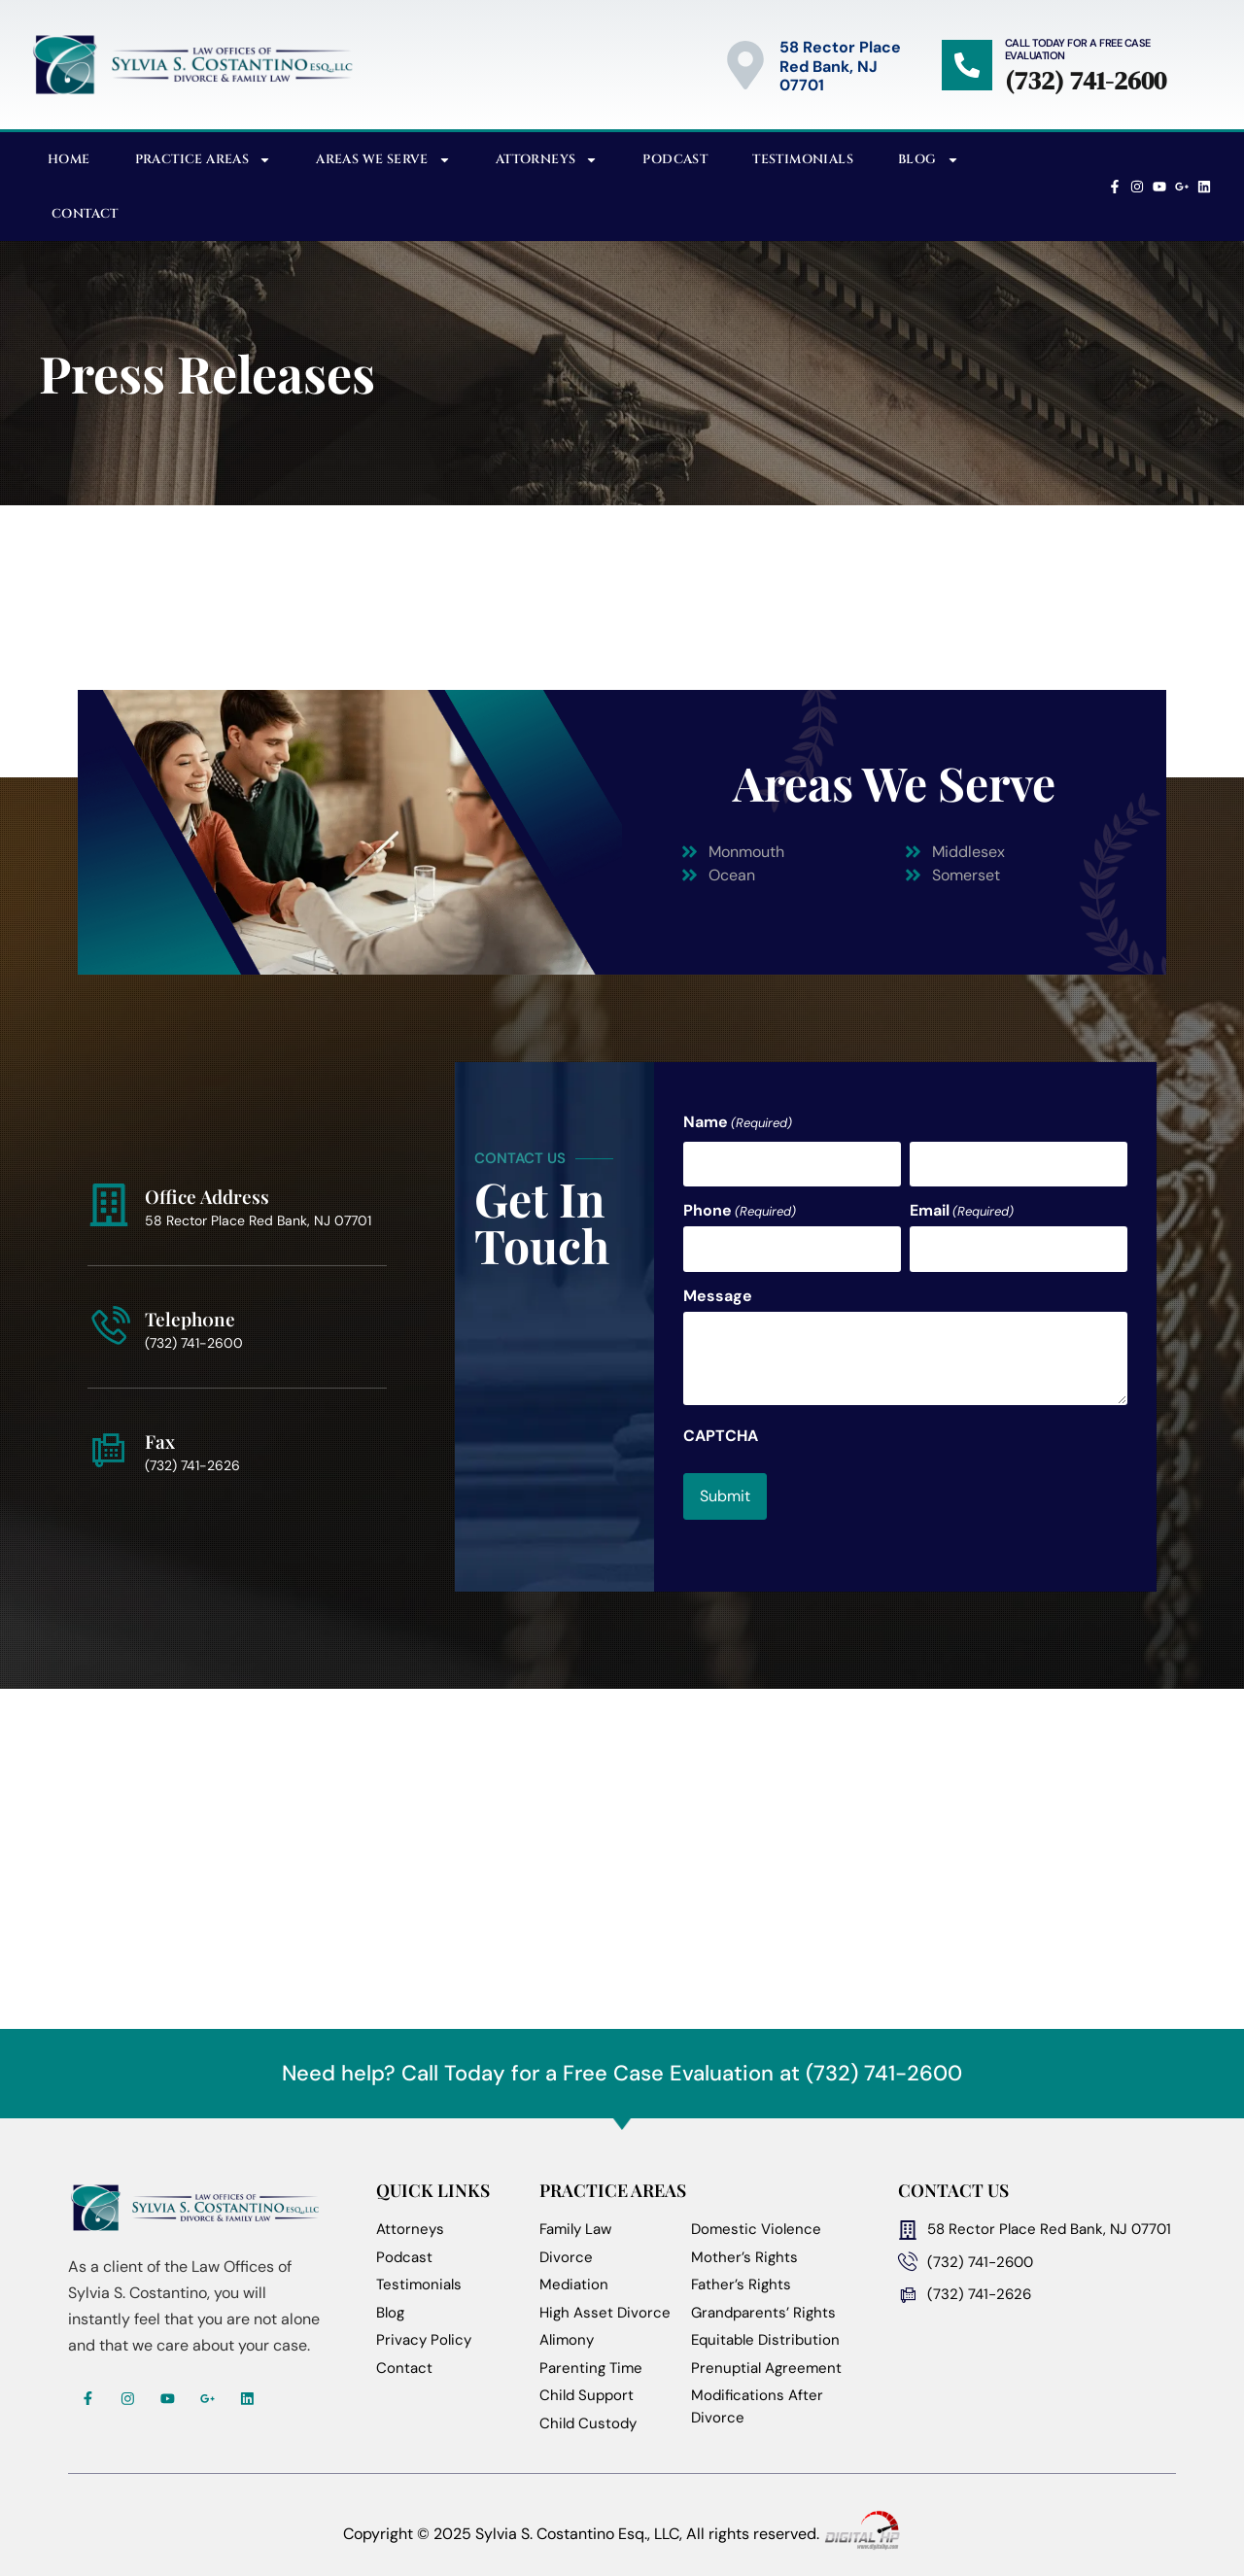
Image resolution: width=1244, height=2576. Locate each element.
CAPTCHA (720, 1424)
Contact (85, 214)
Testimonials (802, 159)
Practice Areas (203, 160)
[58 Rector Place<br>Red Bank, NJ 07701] (745, 65)
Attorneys (547, 160)
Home (69, 159)
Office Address (207, 1187)
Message (717, 1284)
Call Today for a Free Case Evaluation (1078, 49)
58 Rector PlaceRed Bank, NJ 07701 (840, 65)
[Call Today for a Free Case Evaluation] (967, 65)
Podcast (675, 159)
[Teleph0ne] (108, 1317)
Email (962, 1205)
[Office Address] (108, 1196)
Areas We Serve (383, 160)
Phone (739, 1205)
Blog (928, 160)
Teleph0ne (190, 1309)
